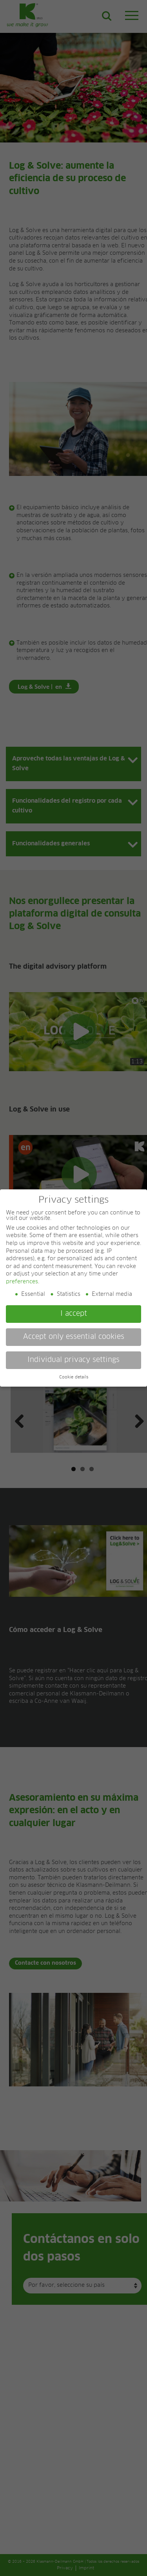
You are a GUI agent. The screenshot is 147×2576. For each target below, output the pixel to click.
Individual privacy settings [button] (73, 1360)
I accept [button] (73, 1313)
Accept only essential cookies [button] (73, 1336)
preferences (22, 1281)
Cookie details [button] (73, 1377)
